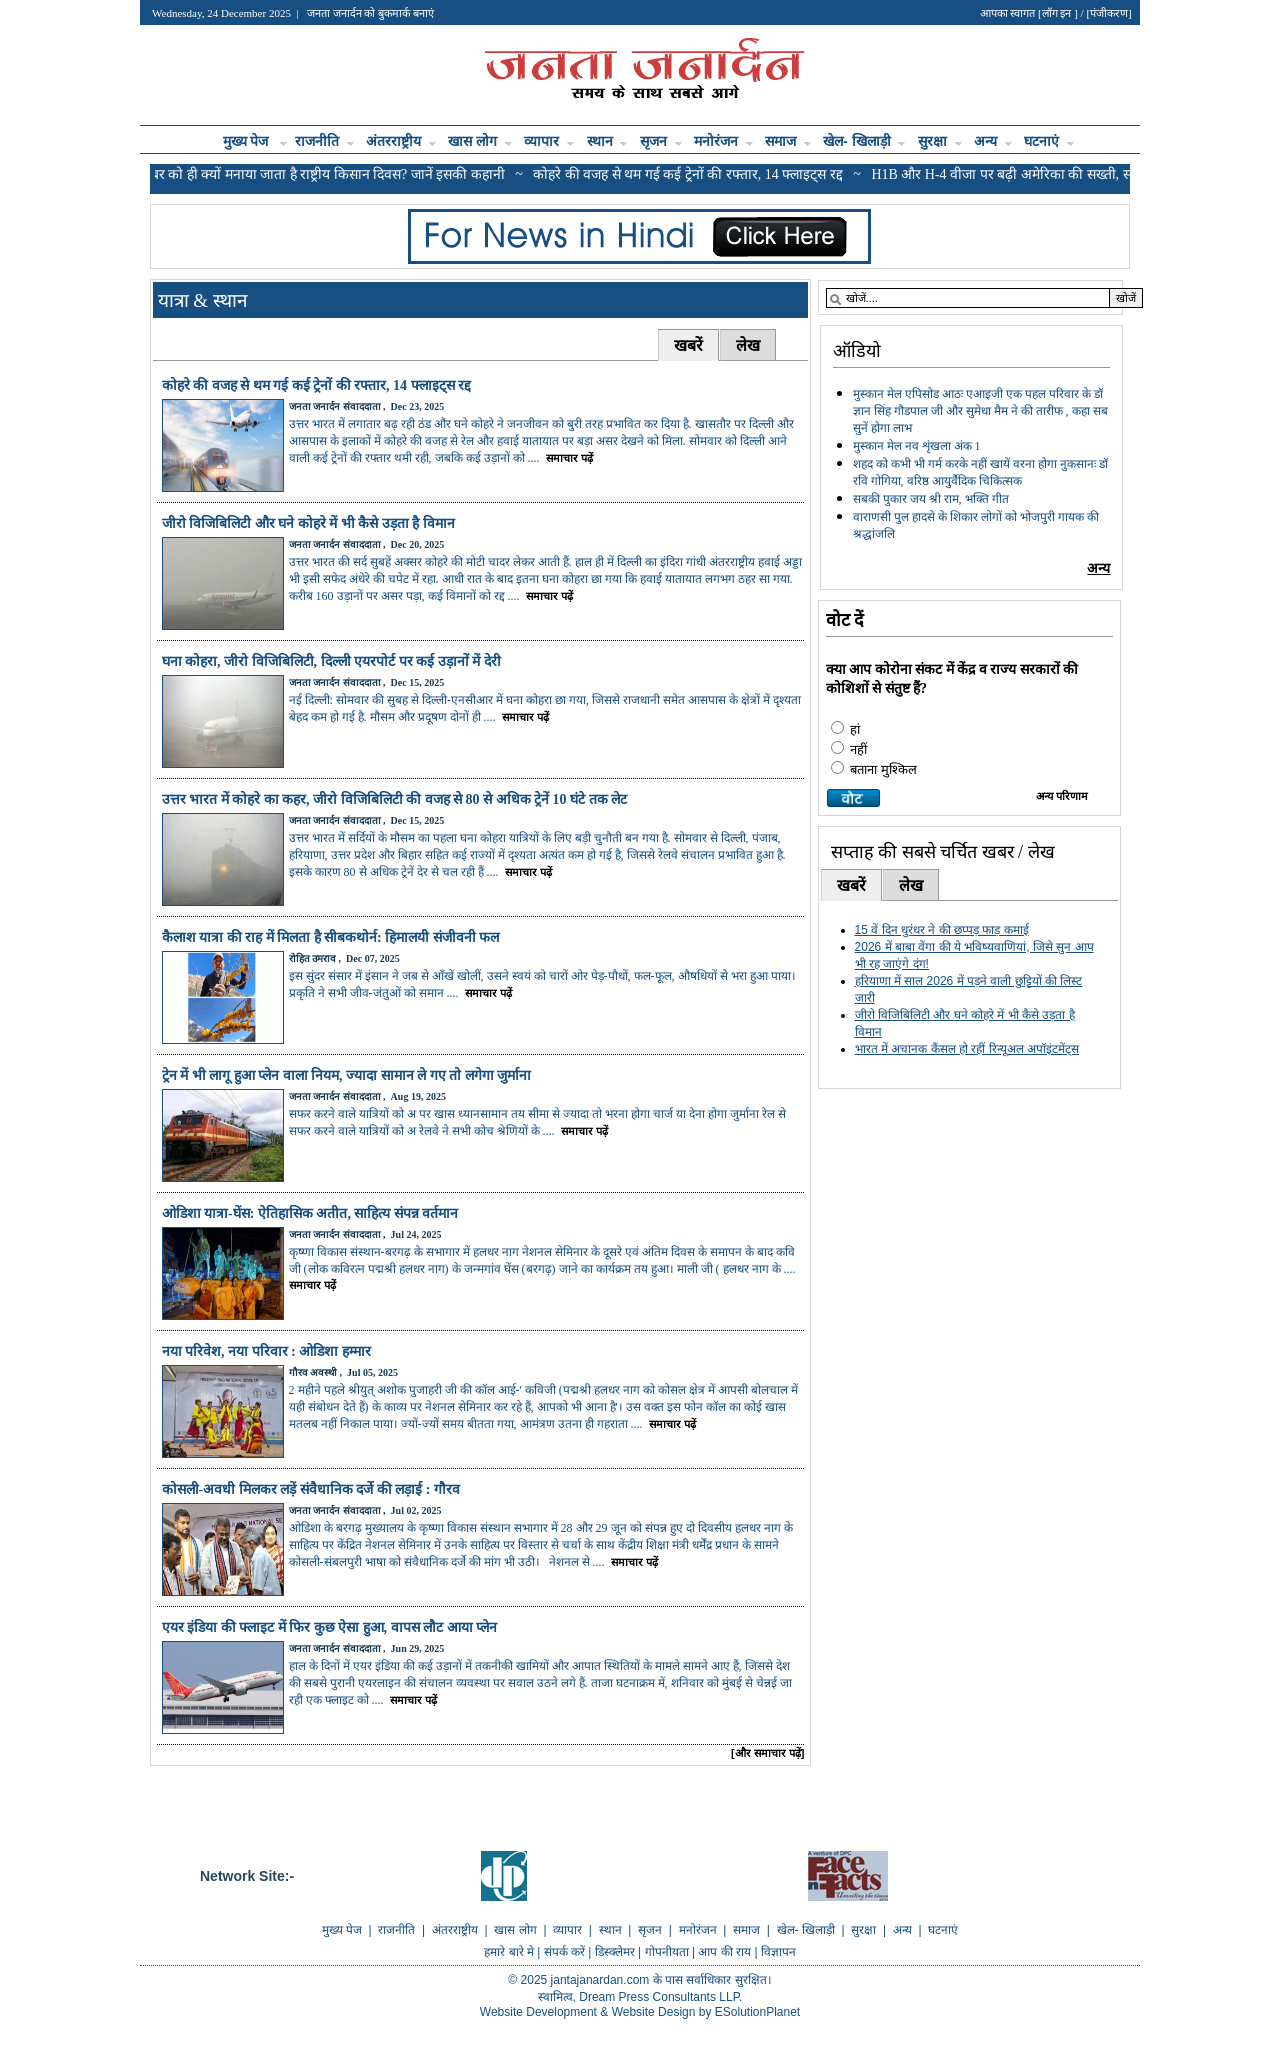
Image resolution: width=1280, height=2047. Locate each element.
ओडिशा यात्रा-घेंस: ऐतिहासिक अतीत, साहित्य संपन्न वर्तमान (310, 1213)
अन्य (993, 141)
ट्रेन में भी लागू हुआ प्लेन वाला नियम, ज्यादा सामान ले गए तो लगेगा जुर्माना (347, 1075)
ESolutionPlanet (757, 2012)
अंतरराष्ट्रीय (401, 141)
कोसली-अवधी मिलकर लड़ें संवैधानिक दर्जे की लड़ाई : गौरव (311, 1489)
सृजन (661, 141)
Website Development (538, 2012)
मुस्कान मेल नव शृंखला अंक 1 (917, 446)
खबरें (688, 345)
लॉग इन (1058, 13)
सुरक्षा (940, 141)
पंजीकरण (1109, 13)
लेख (748, 345)
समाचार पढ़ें (568, 458)
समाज (788, 141)
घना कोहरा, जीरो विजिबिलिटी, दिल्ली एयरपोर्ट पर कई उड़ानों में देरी (331, 661)
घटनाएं (1049, 141)
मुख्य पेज (248, 141)
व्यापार (549, 141)
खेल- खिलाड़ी (864, 141)
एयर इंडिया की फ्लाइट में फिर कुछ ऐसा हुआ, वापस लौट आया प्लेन (330, 1627)
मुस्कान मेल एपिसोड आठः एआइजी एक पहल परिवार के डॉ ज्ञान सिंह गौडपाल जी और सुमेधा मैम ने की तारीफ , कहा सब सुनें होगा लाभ (980, 411)
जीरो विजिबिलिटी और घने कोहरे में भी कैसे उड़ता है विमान (308, 523)
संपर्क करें (566, 1952)
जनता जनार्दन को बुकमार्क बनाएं (370, 13)
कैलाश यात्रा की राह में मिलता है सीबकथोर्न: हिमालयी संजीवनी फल (331, 937)
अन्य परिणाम (1062, 796)
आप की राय (726, 1952)
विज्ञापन (778, 1952)
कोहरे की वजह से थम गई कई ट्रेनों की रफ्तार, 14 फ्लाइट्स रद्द (317, 385)
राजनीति (324, 141)
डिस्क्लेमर (616, 1952)
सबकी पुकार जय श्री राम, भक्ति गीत (931, 499)
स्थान (607, 141)
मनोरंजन (723, 141)
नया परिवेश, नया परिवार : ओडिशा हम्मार (268, 1351)
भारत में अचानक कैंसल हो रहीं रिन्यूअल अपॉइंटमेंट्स (967, 1049)
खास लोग (480, 141)
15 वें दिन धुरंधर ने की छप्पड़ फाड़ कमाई (942, 930)
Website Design (654, 2012)
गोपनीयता (668, 1952)
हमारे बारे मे (510, 1952)
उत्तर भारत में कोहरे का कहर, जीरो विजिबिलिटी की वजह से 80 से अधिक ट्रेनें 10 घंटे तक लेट (395, 799)
